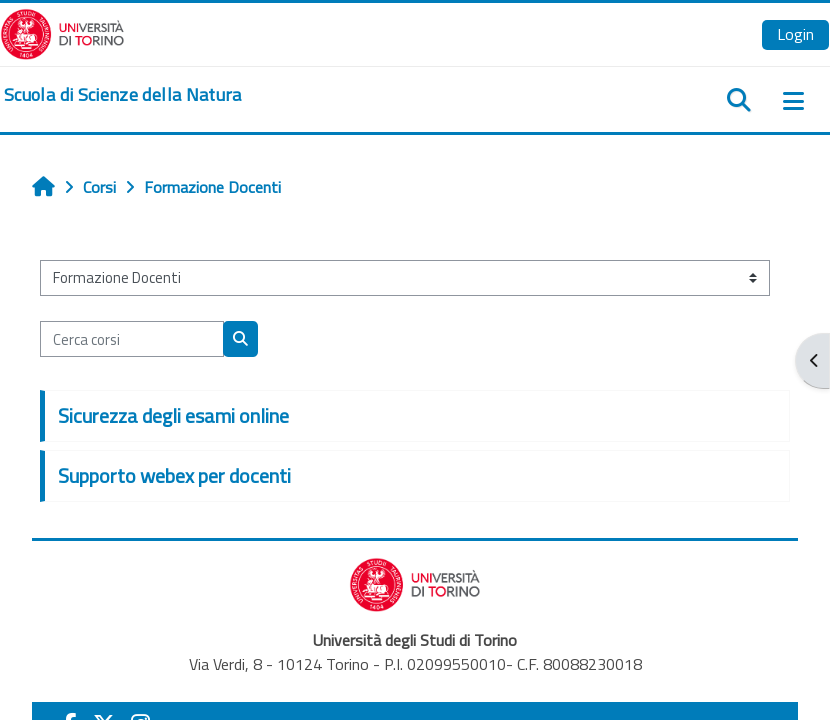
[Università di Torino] (62, 32)
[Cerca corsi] (132, 339)
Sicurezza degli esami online (173, 415)
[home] (123, 95)
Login (795, 34)
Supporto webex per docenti (174, 475)
